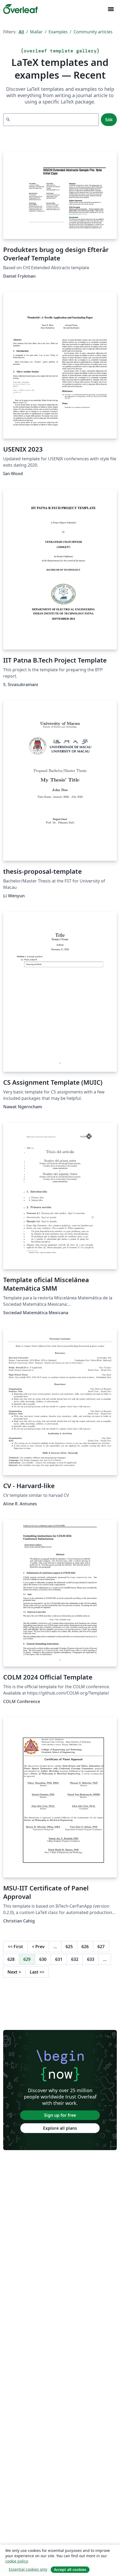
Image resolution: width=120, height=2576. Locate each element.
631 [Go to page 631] (58, 1959)
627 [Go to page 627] (101, 1946)
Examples (58, 32)
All (21, 32)
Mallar (36, 32)
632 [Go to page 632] (74, 1959)
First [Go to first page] (15, 1946)
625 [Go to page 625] (69, 1946)
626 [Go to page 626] (85, 1946)
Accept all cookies (70, 2569)
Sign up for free (60, 2115)
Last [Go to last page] (37, 1972)
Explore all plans (60, 2128)
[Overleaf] (20, 9)
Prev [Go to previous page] (38, 1946)
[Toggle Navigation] (111, 9)
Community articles (93, 32)
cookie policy (16, 2561)
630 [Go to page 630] (42, 1959)
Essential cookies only (28, 2569)
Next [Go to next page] (14, 1972)
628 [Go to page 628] (11, 1959)
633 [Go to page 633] (90, 1959)
